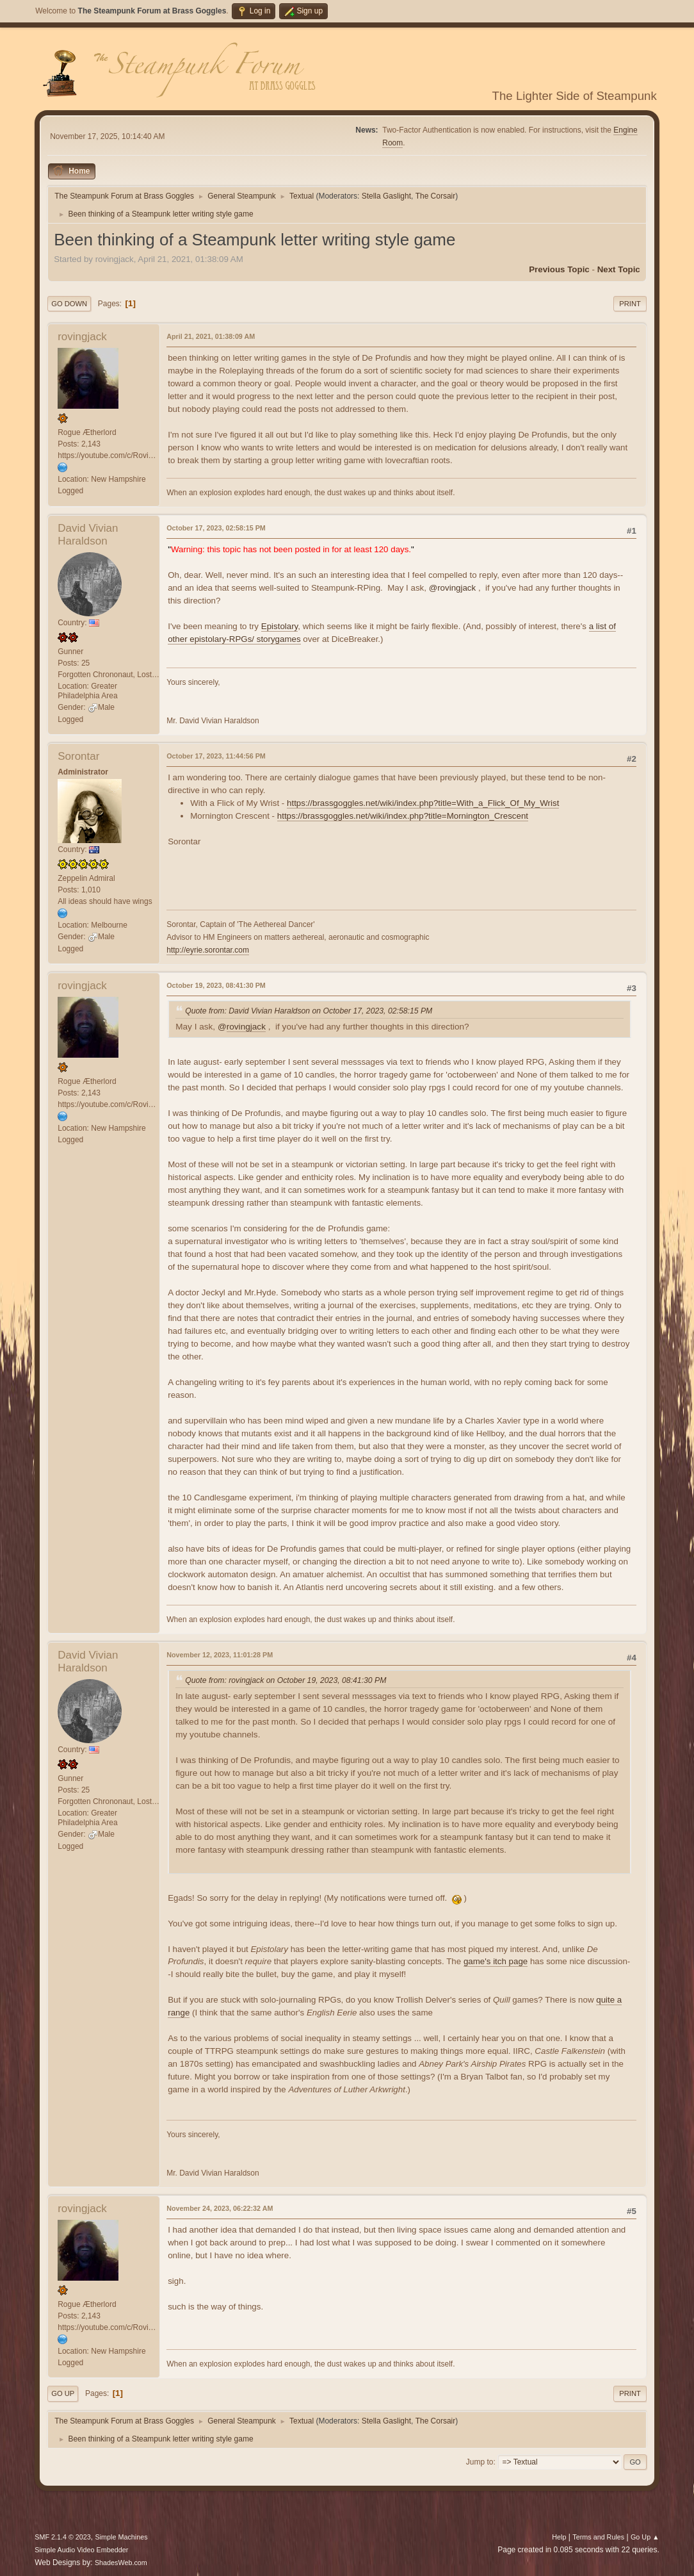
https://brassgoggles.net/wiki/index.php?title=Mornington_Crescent (402, 816)
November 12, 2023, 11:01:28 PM (219, 1655)
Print (630, 304)
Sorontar (78, 756)
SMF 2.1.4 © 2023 (63, 2537)
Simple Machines (121, 2537)
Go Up (62, 2393)
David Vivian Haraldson (88, 534)
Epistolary (279, 626)
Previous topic (559, 269)
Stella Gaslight (386, 196)
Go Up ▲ (645, 2537)
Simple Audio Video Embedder (81, 2550)
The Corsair (436, 196)
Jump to (480, 2461)
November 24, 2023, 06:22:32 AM (219, 2208)
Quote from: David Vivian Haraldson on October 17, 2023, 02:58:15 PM (308, 1010)
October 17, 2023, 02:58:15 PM (216, 528)
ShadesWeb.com (121, 2562)
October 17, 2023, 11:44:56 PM (216, 756)
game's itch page (496, 1961)
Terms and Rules (598, 2537)
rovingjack (82, 337)
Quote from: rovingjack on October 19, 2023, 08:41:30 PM (285, 1680)
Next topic (618, 269)
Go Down (69, 304)
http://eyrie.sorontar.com (207, 950)
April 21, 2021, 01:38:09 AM (210, 336)
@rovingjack (452, 588)
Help (559, 2537)
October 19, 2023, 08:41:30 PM (216, 985)
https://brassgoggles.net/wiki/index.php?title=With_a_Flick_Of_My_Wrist (423, 803)
